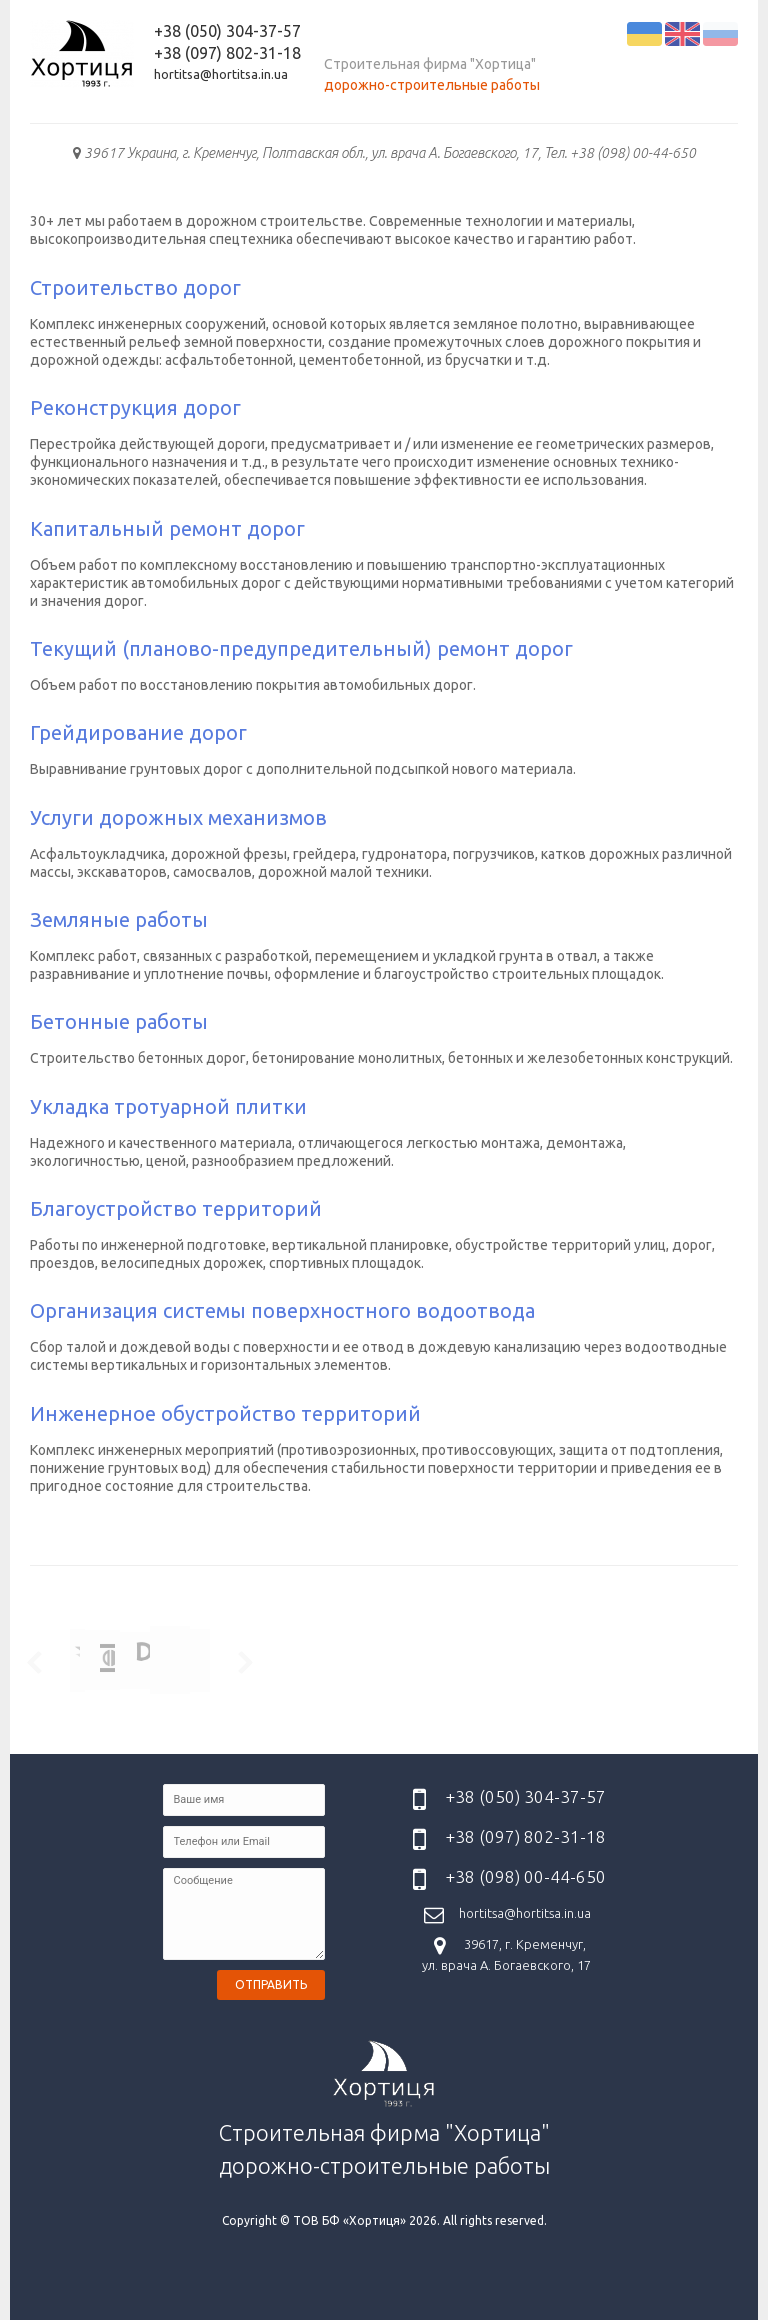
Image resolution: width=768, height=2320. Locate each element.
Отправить (271, 1984)
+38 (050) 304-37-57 (227, 31)
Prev (38, 1662)
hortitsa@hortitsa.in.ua (221, 74)
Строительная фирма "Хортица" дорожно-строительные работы (384, 2109)
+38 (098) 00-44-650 (526, 1877)
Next (241, 1662)
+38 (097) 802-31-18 (227, 53)
